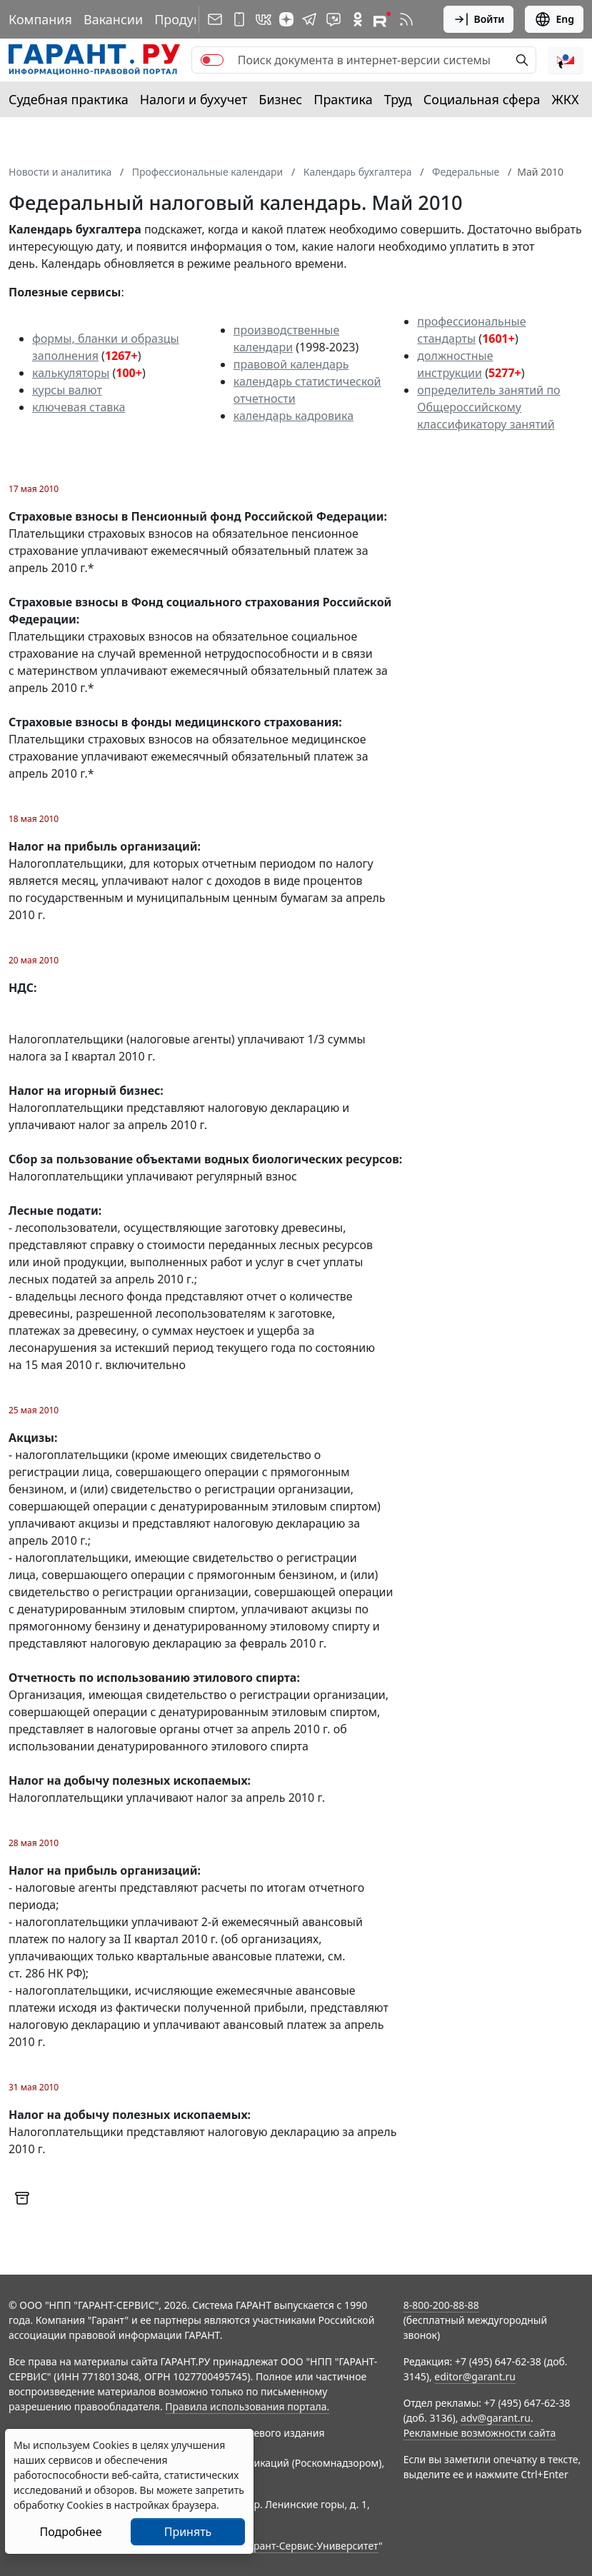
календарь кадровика (293, 416)
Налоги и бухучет (194, 99)
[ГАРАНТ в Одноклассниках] (357, 19)
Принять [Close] (188, 2532)
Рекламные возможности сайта (479, 2433)
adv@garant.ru (496, 2418)
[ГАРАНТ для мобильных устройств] (239, 19)
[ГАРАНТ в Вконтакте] (263, 19)
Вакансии (113, 19)
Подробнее (70, 2532)
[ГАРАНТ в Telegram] (309, 19)
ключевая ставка (78, 407)
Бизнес (280, 99)
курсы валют (67, 390)
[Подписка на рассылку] (215, 19)
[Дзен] (286, 19)
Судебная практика (69, 99)
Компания (40, 19)
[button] (565, 60)
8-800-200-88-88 (441, 2305)
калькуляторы (70, 373)
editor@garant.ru (475, 2376)
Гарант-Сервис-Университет (311, 2545)
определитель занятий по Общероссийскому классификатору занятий (488, 407)
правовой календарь (291, 364)
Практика (342, 99)
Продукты (185, 19)
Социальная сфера (482, 99)
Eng (554, 19)
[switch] (212, 60)
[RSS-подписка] (406, 19)
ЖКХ (565, 99)
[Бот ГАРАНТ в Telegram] (333, 19)
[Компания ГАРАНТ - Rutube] (382, 19)
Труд (398, 99)
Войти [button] (479, 19)
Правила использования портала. (247, 2406)
